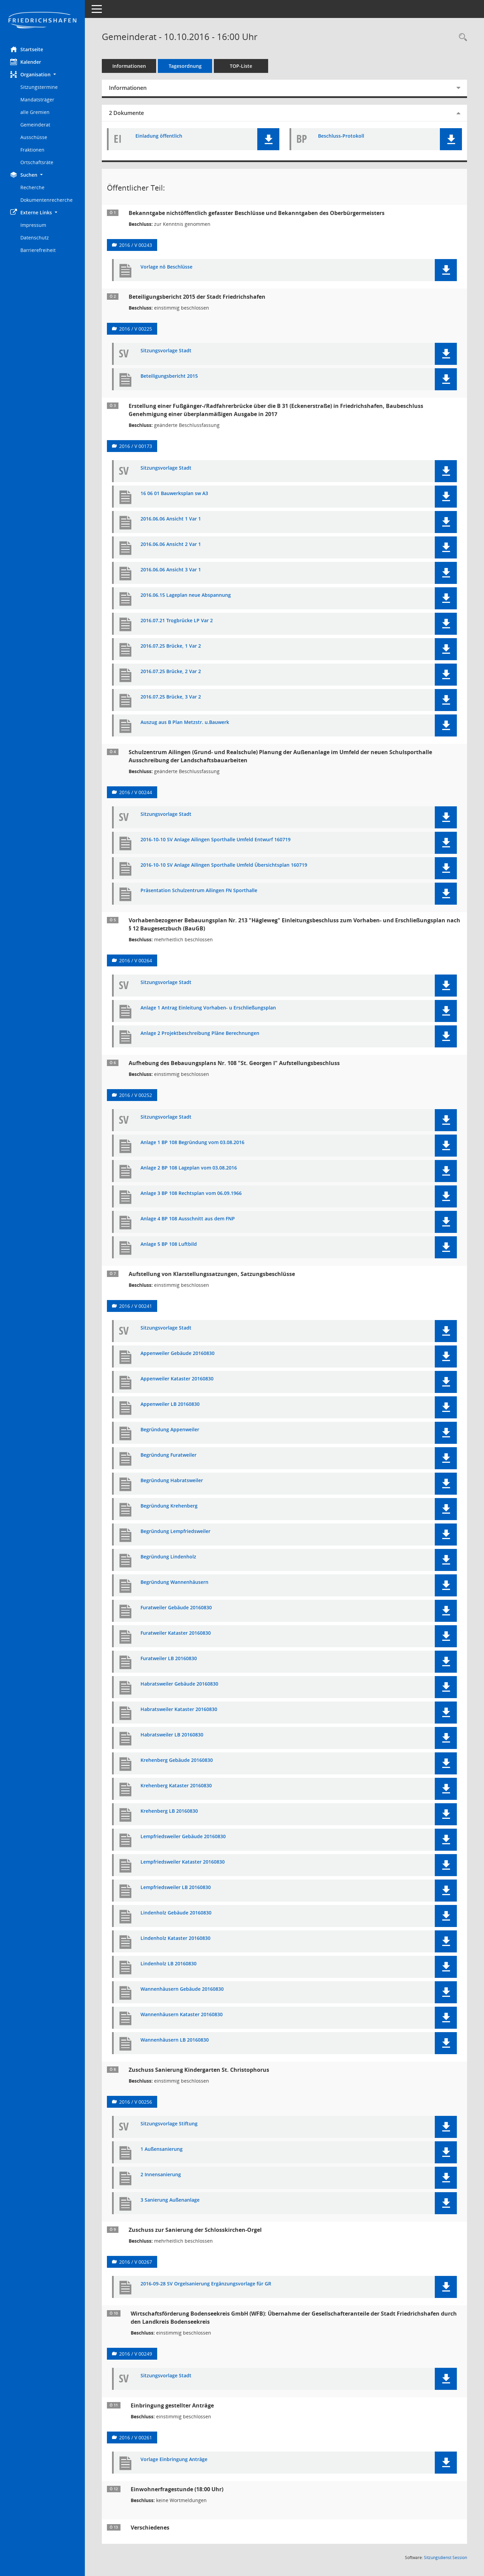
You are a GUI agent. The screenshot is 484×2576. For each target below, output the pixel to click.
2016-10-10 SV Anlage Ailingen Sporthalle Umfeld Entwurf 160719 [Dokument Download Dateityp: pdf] (216, 840)
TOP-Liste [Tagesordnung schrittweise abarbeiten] (241, 66)
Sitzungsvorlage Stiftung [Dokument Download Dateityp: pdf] (169, 2124)
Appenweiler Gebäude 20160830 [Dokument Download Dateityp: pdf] (178, 1353)
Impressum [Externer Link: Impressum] (33, 225)
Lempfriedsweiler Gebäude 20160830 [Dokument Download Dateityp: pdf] (183, 1837)
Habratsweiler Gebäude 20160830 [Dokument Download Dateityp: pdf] (179, 1684)
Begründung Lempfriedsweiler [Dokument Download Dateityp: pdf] (175, 1531)
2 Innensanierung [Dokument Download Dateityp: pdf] (161, 2175)
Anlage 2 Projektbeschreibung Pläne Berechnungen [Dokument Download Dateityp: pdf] (200, 1033)
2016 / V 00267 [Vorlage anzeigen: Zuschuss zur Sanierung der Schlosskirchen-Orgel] (135, 2262)
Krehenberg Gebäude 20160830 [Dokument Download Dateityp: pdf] (177, 1760)
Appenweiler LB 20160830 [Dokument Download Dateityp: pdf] (170, 1404)
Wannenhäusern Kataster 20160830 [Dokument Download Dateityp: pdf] (182, 2015)
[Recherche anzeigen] (461, 37)
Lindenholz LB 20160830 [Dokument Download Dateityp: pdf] (169, 1964)
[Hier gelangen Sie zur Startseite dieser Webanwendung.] (42, 21)
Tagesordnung (185, 66)
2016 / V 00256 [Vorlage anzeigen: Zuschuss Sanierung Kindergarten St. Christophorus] (135, 2102)
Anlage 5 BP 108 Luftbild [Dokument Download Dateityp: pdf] (169, 1244)
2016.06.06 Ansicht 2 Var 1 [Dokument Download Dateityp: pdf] (171, 544)
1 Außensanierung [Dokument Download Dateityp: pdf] (162, 2149)
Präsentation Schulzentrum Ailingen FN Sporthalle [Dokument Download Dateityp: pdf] (199, 890)
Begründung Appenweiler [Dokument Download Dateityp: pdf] (170, 1430)
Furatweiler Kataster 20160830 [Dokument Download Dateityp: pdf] (176, 1633)
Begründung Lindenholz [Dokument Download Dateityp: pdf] (168, 1557)
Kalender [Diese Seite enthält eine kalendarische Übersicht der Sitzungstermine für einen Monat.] (25, 61)
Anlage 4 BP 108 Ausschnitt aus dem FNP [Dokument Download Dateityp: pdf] (188, 1219)
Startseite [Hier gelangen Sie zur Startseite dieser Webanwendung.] (26, 49)
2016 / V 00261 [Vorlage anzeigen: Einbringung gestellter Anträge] (135, 2437)
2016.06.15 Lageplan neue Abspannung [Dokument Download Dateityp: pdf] (186, 595)
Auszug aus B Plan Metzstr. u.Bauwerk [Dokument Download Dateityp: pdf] (185, 722)
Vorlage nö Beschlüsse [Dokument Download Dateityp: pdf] (166, 267)
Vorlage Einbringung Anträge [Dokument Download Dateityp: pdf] (174, 2459)
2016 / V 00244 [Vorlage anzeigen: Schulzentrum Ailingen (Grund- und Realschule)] (135, 792)
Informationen (129, 66)
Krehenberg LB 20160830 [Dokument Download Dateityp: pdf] (169, 1811)
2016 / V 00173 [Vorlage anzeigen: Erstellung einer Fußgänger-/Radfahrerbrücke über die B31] (135, 446)
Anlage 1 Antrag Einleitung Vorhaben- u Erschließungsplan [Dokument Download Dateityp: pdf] (208, 1008)
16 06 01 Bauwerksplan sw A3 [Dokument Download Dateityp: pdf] (174, 493)
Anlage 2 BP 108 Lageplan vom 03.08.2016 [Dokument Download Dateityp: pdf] (189, 1168)
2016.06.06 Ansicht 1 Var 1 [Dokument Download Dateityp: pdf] (171, 519)
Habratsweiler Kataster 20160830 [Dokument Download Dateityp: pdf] (179, 1709)
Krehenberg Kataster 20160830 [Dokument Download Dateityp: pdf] (176, 1786)
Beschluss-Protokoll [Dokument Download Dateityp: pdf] (341, 136)
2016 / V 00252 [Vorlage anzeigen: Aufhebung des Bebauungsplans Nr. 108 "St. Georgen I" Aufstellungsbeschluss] (135, 1095)
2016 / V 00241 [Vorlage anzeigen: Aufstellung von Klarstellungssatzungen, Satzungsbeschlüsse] (135, 1306)
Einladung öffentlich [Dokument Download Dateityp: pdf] (158, 136)
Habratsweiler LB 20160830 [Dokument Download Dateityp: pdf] (172, 1735)
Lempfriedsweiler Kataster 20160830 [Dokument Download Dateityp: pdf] (183, 1862)
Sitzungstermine (39, 87)
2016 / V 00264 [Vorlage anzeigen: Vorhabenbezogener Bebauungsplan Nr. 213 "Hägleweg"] (135, 960)
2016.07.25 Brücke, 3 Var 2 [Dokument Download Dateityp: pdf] (171, 697)
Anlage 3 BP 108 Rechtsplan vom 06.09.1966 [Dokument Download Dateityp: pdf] (191, 1193)
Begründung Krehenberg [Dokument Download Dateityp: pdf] (169, 1506)
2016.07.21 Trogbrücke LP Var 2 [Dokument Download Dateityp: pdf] (177, 621)
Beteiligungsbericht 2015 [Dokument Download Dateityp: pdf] (169, 376)
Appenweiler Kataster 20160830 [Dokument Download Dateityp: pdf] (177, 1379)
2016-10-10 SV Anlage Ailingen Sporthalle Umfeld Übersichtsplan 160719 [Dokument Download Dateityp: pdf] (224, 865)
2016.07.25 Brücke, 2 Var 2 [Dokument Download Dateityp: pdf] (171, 671)
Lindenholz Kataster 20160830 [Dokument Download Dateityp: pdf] (175, 1938)
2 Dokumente (126, 113)
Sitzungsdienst (445, 2557)
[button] (42, 74)
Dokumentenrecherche (46, 200)
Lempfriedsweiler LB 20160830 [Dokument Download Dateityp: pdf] (176, 1887)
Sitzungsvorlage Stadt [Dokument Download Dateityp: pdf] (166, 351)
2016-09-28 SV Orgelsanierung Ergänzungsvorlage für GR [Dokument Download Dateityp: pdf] (206, 2284)
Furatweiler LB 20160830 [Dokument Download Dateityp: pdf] (169, 1658)
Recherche (32, 187)
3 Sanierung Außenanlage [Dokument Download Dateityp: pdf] (170, 2200)
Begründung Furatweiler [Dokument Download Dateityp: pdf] (169, 1455)
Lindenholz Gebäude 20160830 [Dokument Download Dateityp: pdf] (176, 1913)
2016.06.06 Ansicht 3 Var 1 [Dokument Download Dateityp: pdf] (171, 570)
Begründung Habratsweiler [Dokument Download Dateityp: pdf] (172, 1480)
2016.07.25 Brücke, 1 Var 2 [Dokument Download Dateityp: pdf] (171, 646)
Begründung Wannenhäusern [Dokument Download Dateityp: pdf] (174, 1582)
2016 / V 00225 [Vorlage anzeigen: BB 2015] (135, 329)
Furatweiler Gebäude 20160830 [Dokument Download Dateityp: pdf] (176, 1608)
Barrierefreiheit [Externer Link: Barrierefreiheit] (38, 250)
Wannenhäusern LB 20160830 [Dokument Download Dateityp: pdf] (175, 2040)
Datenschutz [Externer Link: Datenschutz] (34, 237)
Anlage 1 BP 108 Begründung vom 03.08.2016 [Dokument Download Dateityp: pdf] (192, 1142)
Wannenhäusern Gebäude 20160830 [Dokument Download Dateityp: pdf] (182, 1989)
